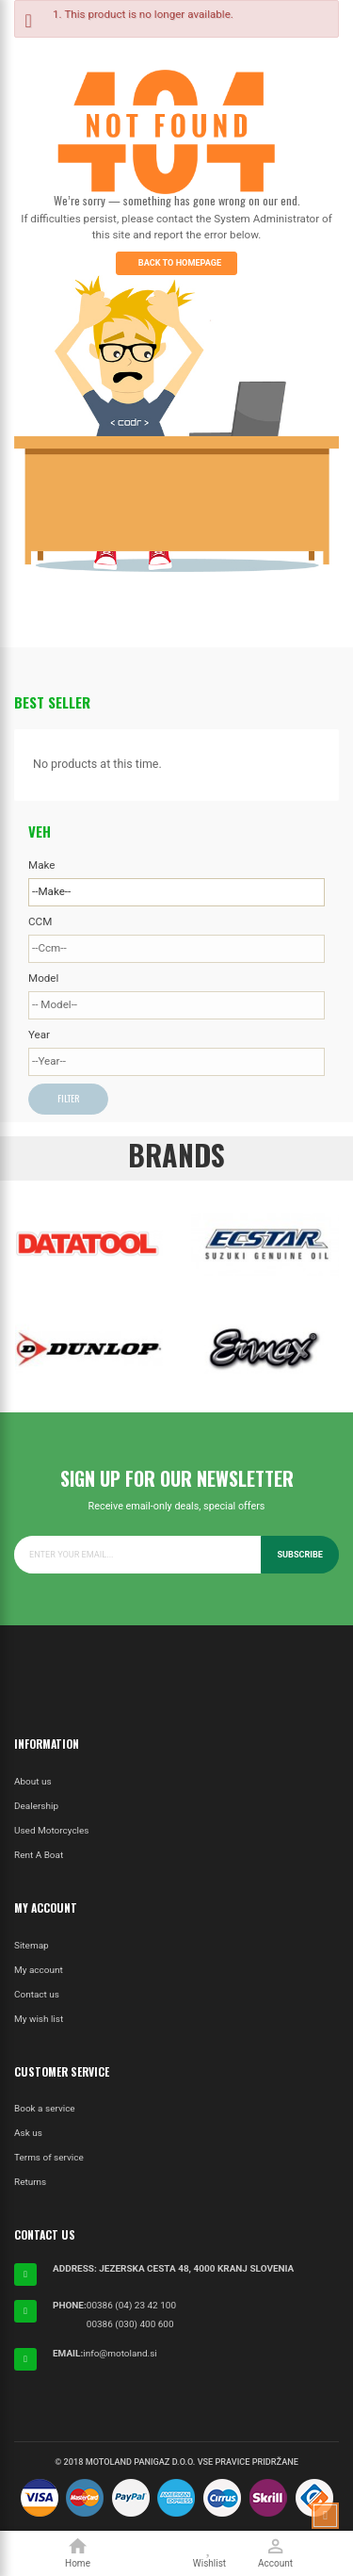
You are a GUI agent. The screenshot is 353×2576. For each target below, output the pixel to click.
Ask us (28, 2133)
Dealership (36, 1806)
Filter (68, 1098)
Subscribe (300, 1554)
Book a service (44, 2108)
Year (39, 1034)
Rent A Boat (38, 1855)
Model (43, 978)
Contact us (36, 1994)
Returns (30, 2182)
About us (33, 1781)
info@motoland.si (119, 2353)
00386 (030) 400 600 (130, 2324)
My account (38, 1970)
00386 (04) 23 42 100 (131, 2305)
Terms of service (49, 2157)
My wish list (38, 2019)
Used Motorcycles (51, 1830)
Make (41, 865)
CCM (40, 921)
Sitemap (31, 1945)
